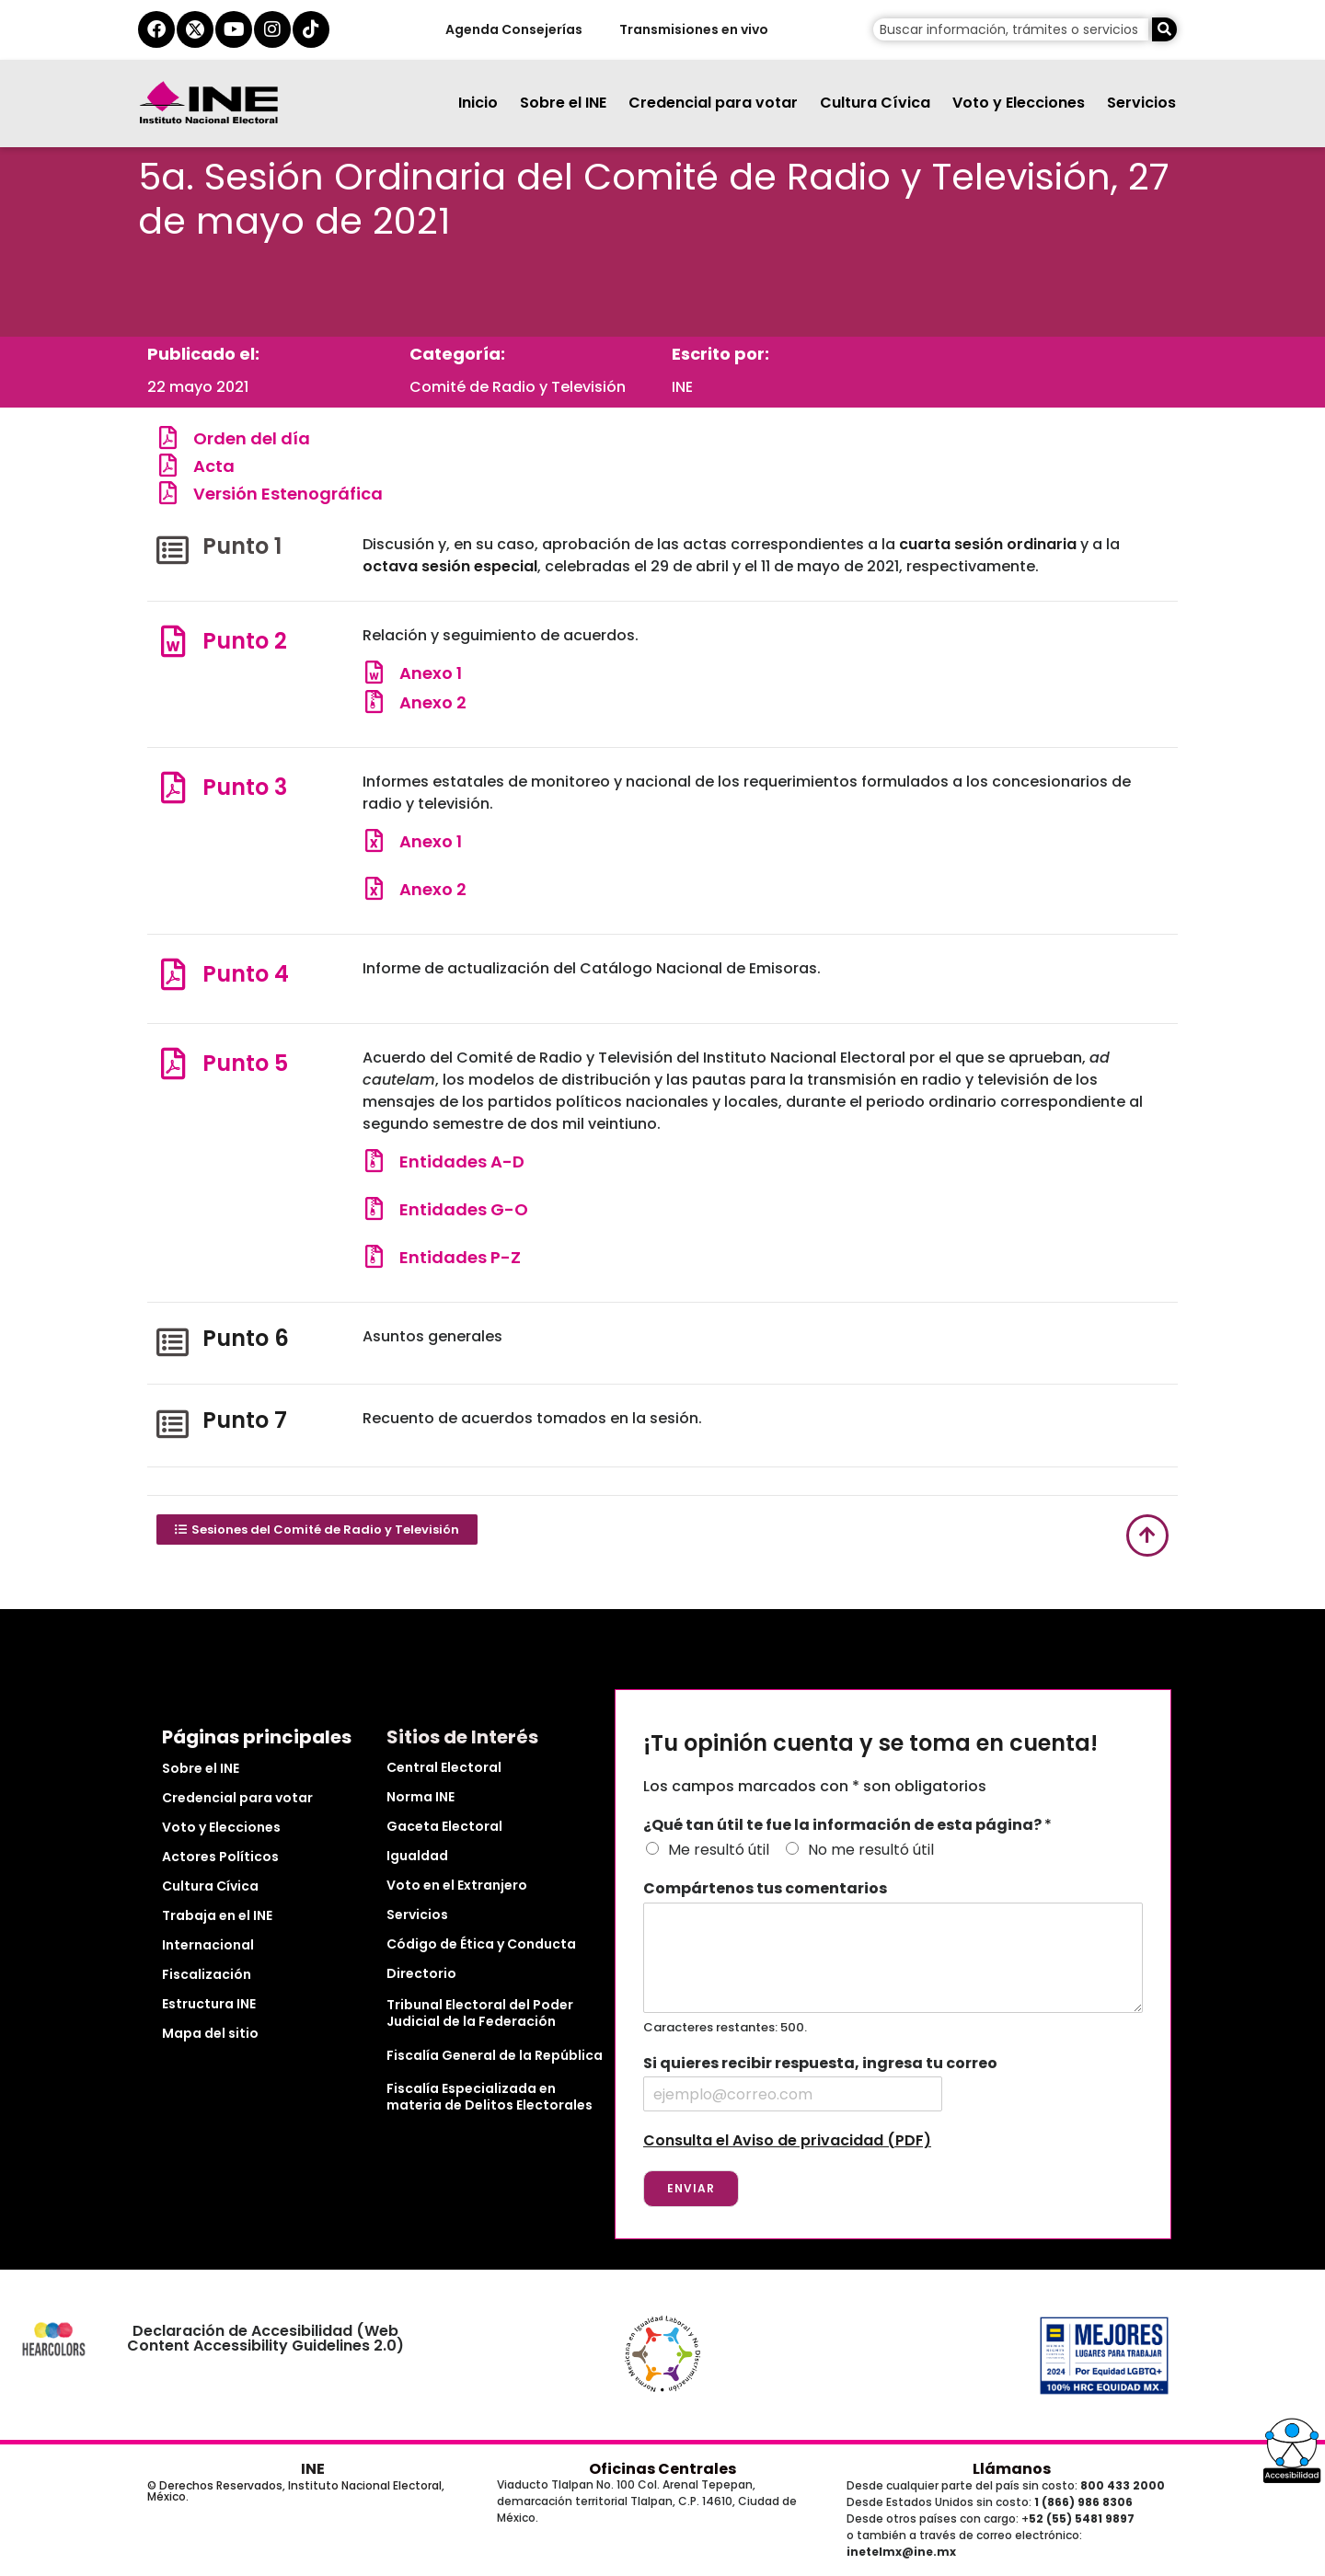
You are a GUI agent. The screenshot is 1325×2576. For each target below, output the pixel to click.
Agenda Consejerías (513, 29)
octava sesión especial (450, 566)
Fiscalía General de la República (494, 2055)
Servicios (1141, 102)
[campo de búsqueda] (1010, 29)
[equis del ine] (195, 29)
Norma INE (420, 1797)
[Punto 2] (172, 641)
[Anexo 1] (374, 672)
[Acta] (167, 465)
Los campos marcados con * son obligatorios (814, 1786)
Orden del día (251, 438)
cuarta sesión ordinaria (986, 544)
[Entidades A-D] (374, 1160)
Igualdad (417, 1855)
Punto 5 (245, 1063)
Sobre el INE (563, 102)
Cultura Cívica (875, 102)
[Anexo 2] (374, 701)
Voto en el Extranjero (456, 1885)
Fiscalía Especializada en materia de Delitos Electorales (489, 2096)
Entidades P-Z (460, 1257)
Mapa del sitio (210, 2033)
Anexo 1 (430, 672)
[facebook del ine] (156, 29)
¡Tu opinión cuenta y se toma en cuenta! (870, 1744)
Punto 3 (244, 787)
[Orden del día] (167, 437)
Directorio (421, 1973)
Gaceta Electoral (444, 1826)
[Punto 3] (172, 787)
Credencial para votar (713, 102)
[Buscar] (1164, 29)
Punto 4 (245, 974)
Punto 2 (244, 641)
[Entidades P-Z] (374, 1256)
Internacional (208, 1945)
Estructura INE (209, 2004)
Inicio (478, 102)
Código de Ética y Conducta (481, 1944)
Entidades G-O (463, 1209)
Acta (214, 465)
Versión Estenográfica (288, 493)
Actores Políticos (220, 1856)
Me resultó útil (718, 1849)
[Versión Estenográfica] (167, 492)
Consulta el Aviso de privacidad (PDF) (787, 2140)
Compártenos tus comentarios (765, 1889)
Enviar (691, 2188)
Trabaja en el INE (217, 1915)
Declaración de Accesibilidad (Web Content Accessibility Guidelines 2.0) (265, 2338)
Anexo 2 (433, 702)
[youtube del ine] (233, 29)
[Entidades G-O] (374, 1208)
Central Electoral (443, 1767)
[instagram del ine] (272, 29)
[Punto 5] (172, 1063)
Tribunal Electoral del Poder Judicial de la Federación (479, 2012)
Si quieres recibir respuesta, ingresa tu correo (820, 2064)
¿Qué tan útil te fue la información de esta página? (847, 1825)
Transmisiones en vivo (692, 29)
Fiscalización (206, 1974)
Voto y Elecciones (1018, 102)
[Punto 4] (172, 974)
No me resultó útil (871, 1849)
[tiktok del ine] (311, 29)
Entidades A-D (461, 1161)
